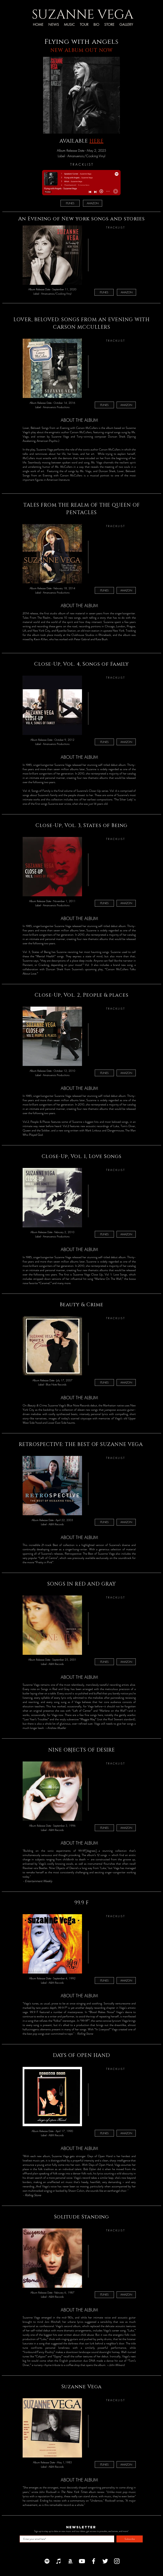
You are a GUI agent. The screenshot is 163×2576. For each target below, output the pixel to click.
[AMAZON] (92, 203)
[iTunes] (58, 2561)
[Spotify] (47, 2561)
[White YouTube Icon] (82, 2561)
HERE (96, 141)
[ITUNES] (70, 203)
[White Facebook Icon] (93, 2561)
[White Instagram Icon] (117, 2561)
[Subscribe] (129, 2538)
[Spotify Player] (115, 258)
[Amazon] (70, 2561)
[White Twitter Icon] (105, 2561)
